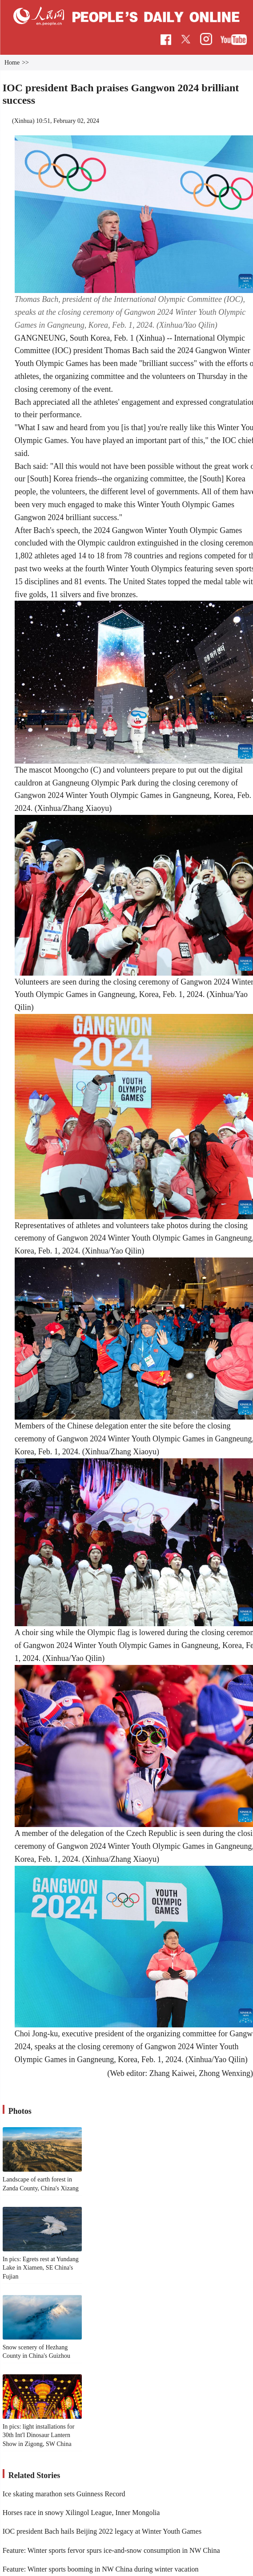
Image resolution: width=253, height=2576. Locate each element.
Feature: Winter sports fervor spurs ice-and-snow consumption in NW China (111, 2550)
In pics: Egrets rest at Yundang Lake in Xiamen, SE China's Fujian (41, 2268)
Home (12, 62)
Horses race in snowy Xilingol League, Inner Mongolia (81, 2512)
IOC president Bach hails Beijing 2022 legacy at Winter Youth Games (102, 2531)
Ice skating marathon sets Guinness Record (64, 2494)
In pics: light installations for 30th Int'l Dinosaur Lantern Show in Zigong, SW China (39, 2435)
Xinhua (23, 121)
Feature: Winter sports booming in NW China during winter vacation (101, 2569)
